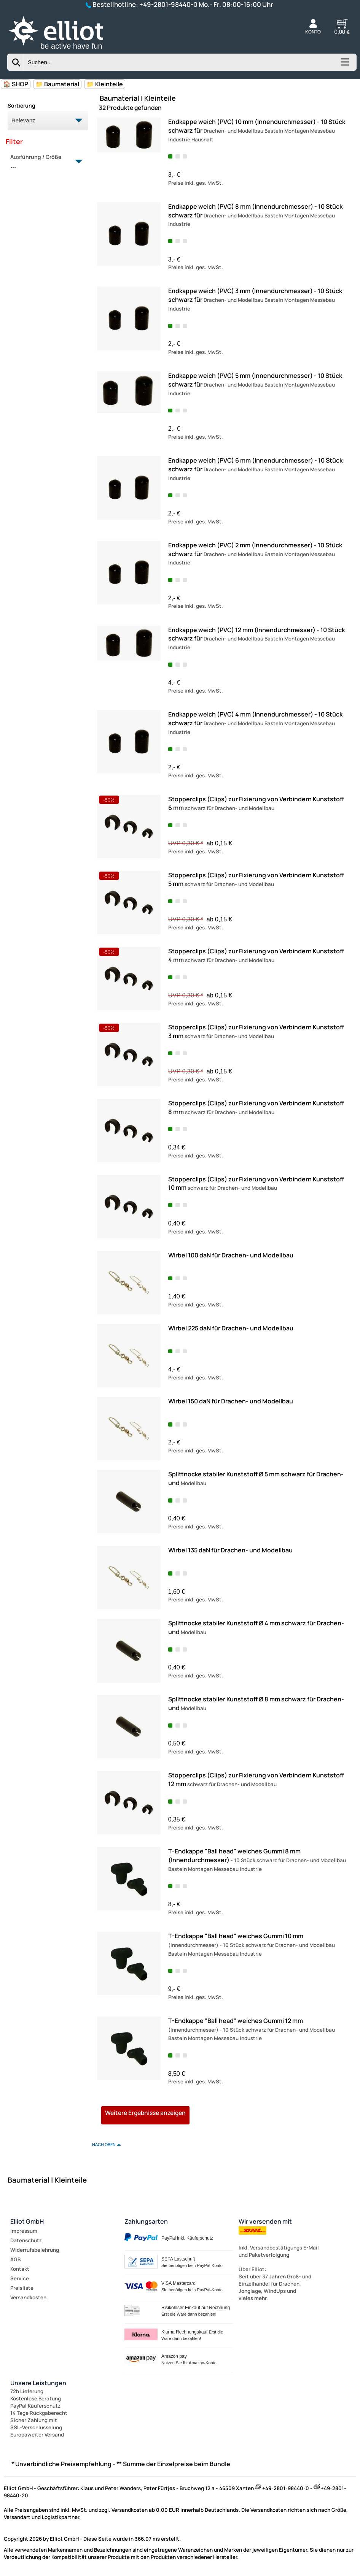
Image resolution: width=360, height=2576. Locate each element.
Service (19, 2278)
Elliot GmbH (27, 2221)
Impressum (23, 2230)
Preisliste (21, 2287)
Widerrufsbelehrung (34, 2249)
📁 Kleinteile (104, 84)
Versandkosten (28, 2297)
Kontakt (19, 2268)
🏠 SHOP (15, 84)
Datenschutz (26, 2240)
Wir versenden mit (265, 2221)
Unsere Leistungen (38, 2383)
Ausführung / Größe (43, 162)
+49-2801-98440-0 (168, 4)
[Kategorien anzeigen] (344, 64)
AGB (15, 2259)
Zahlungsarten (146, 2221)
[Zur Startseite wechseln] (64, 50)
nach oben (104, 2144)
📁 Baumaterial (57, 84)
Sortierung (21, 105)
